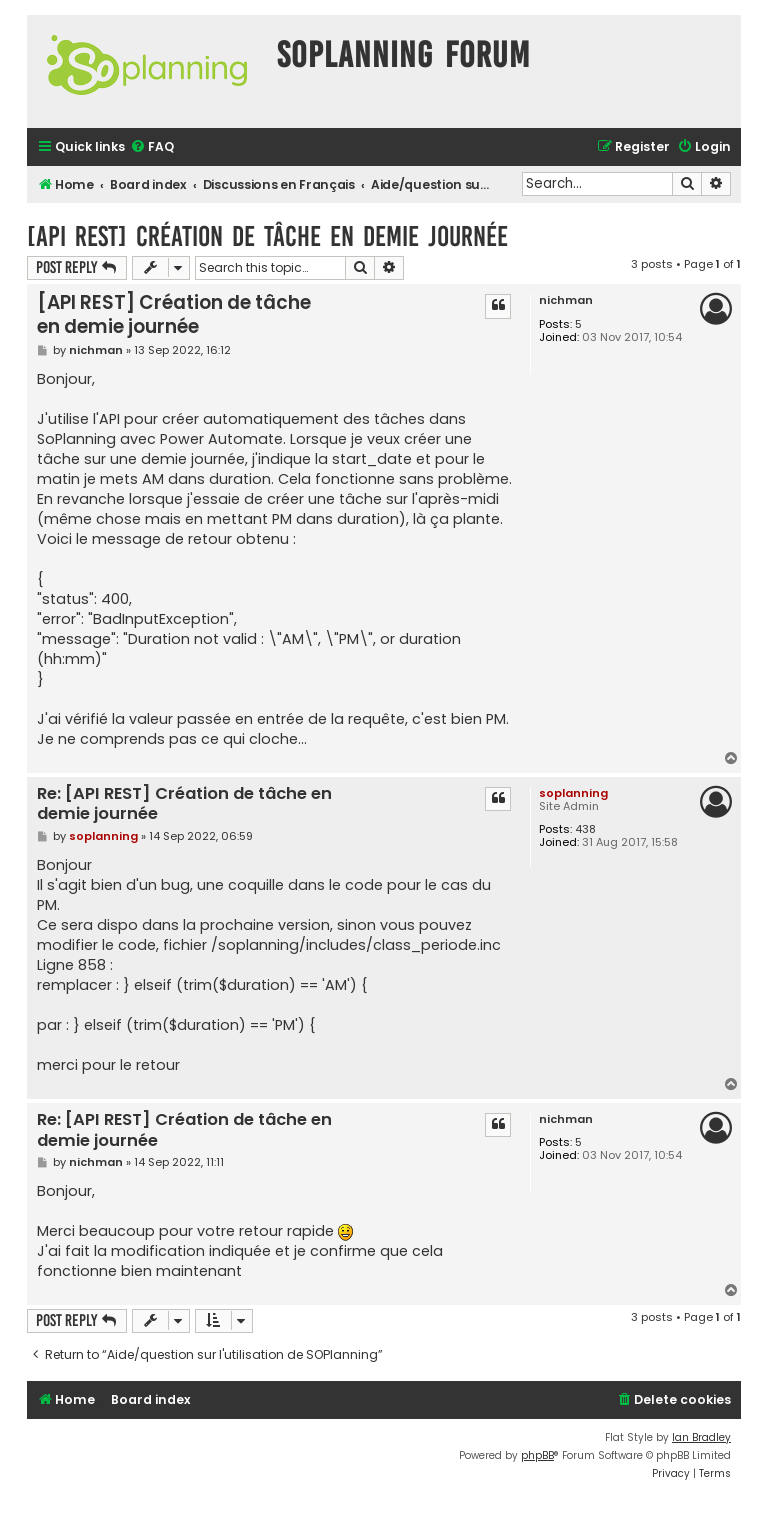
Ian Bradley (701, 1437)
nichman (566, 300)
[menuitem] (152, 147)
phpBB (537, 1455)
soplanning (573, 793)
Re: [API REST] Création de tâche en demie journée (184, 804)
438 (585, 829)
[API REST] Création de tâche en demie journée (267, 236)
